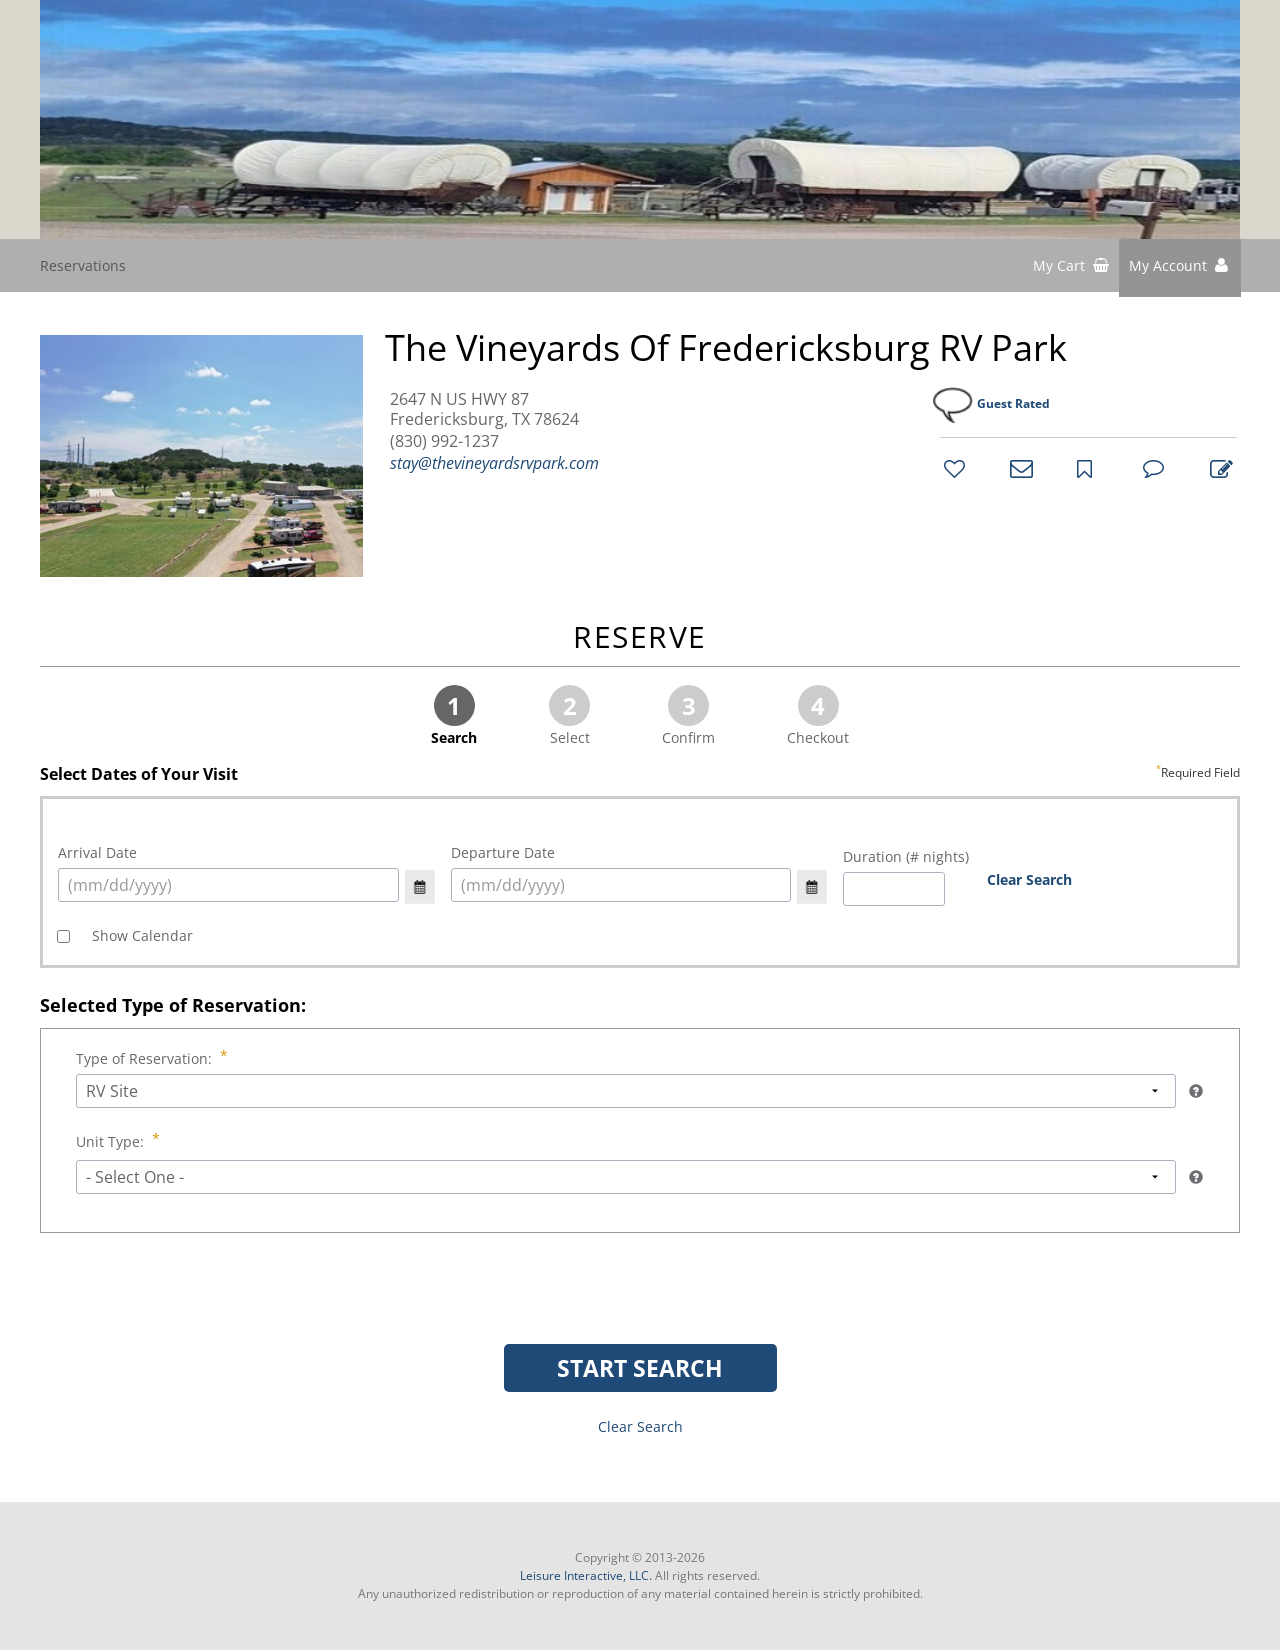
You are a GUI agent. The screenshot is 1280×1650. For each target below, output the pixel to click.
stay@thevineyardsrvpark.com (494, 463)
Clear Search (1029, 879)
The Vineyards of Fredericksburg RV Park (726, 348)
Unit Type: (112, 1141)
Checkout (818, 716)
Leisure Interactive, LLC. (586, 1575)
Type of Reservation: (146, 1058)
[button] (1180, 268)
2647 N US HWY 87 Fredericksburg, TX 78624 (484, 409)
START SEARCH (640, 1368)
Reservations (83, 265)
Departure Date (503, 852)
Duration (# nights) (906, 856)
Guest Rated (1013, 403)
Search (454, 716)
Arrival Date (97, 852)
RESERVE (640, 638)
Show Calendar (140, 935)
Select (569, 716)
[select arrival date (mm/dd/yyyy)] (228, 885)
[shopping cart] (1071, 268)
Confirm (688, 716)
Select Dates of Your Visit (640, 775)
